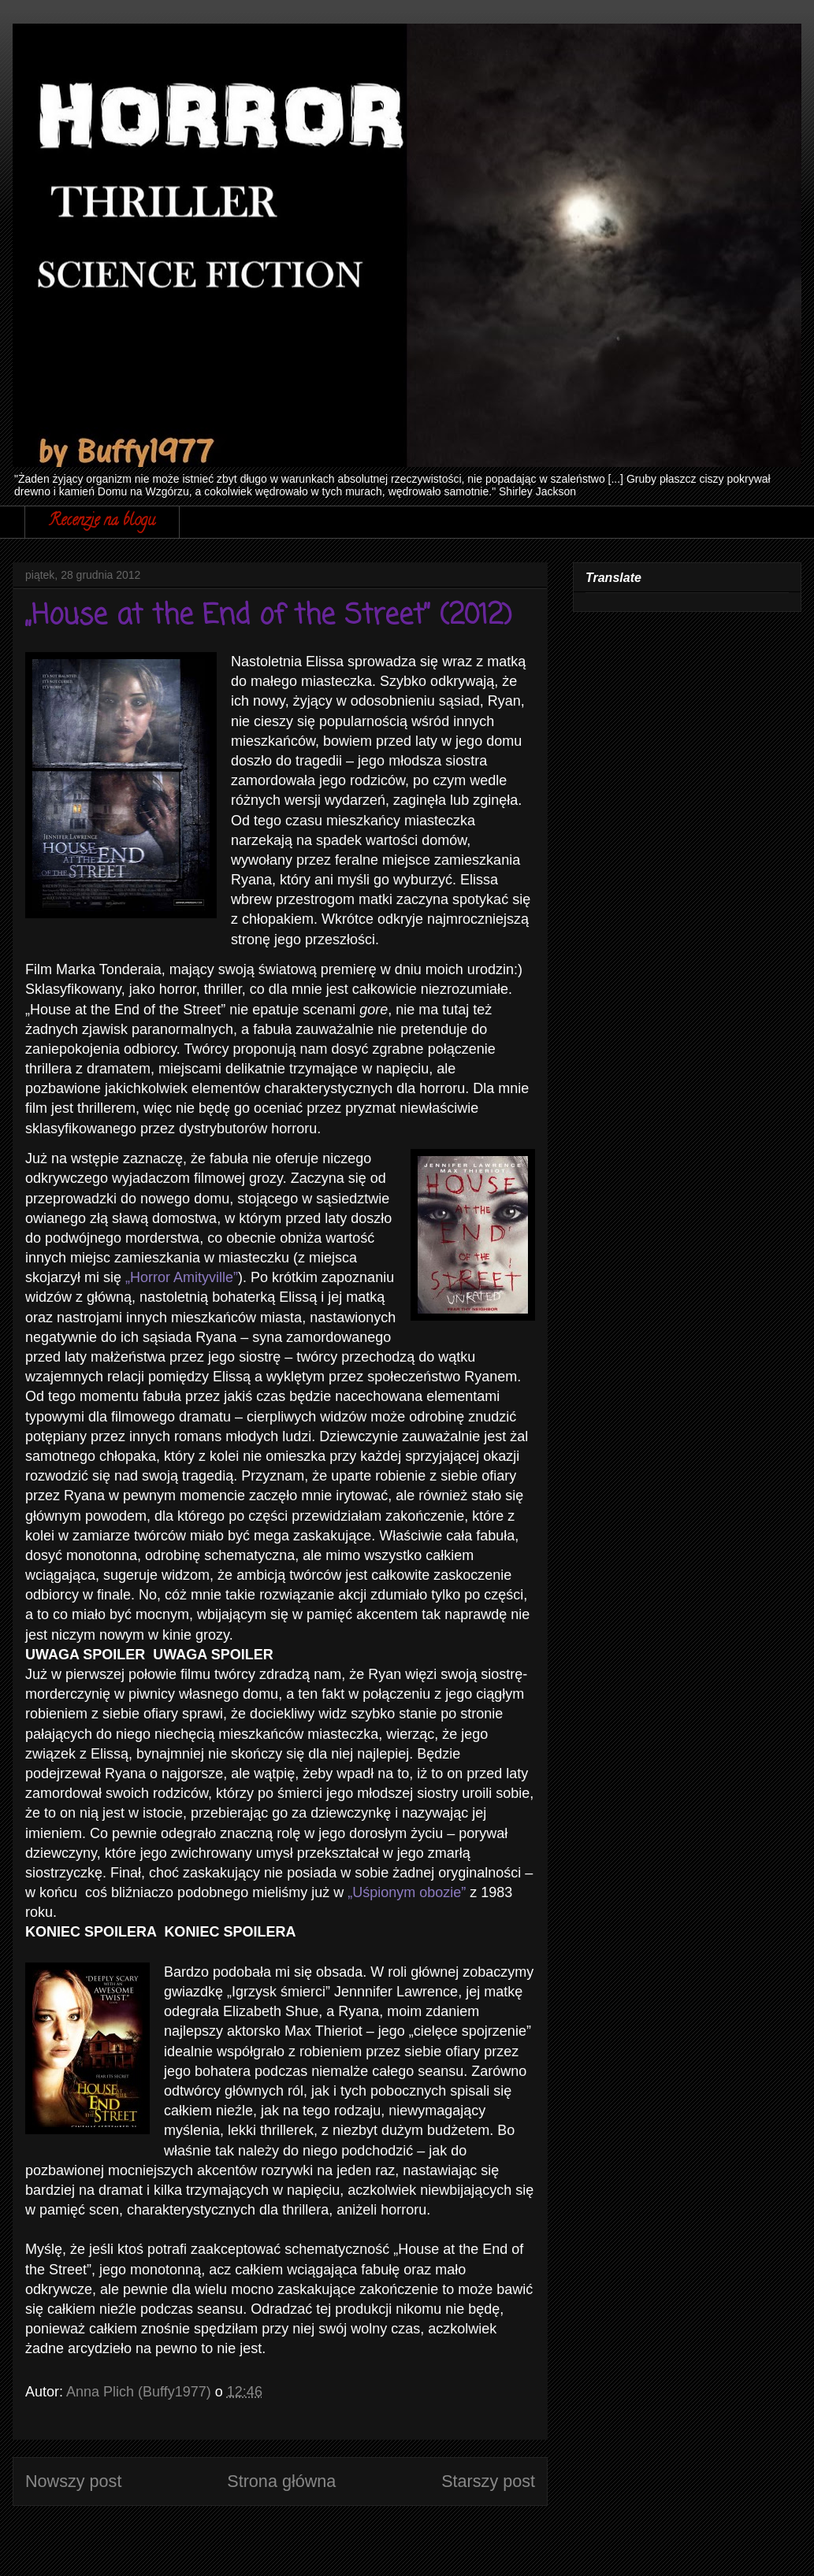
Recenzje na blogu (102, 522)
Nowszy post (73, 2481)
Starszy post (488, 2481)
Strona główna (281, 2481)
